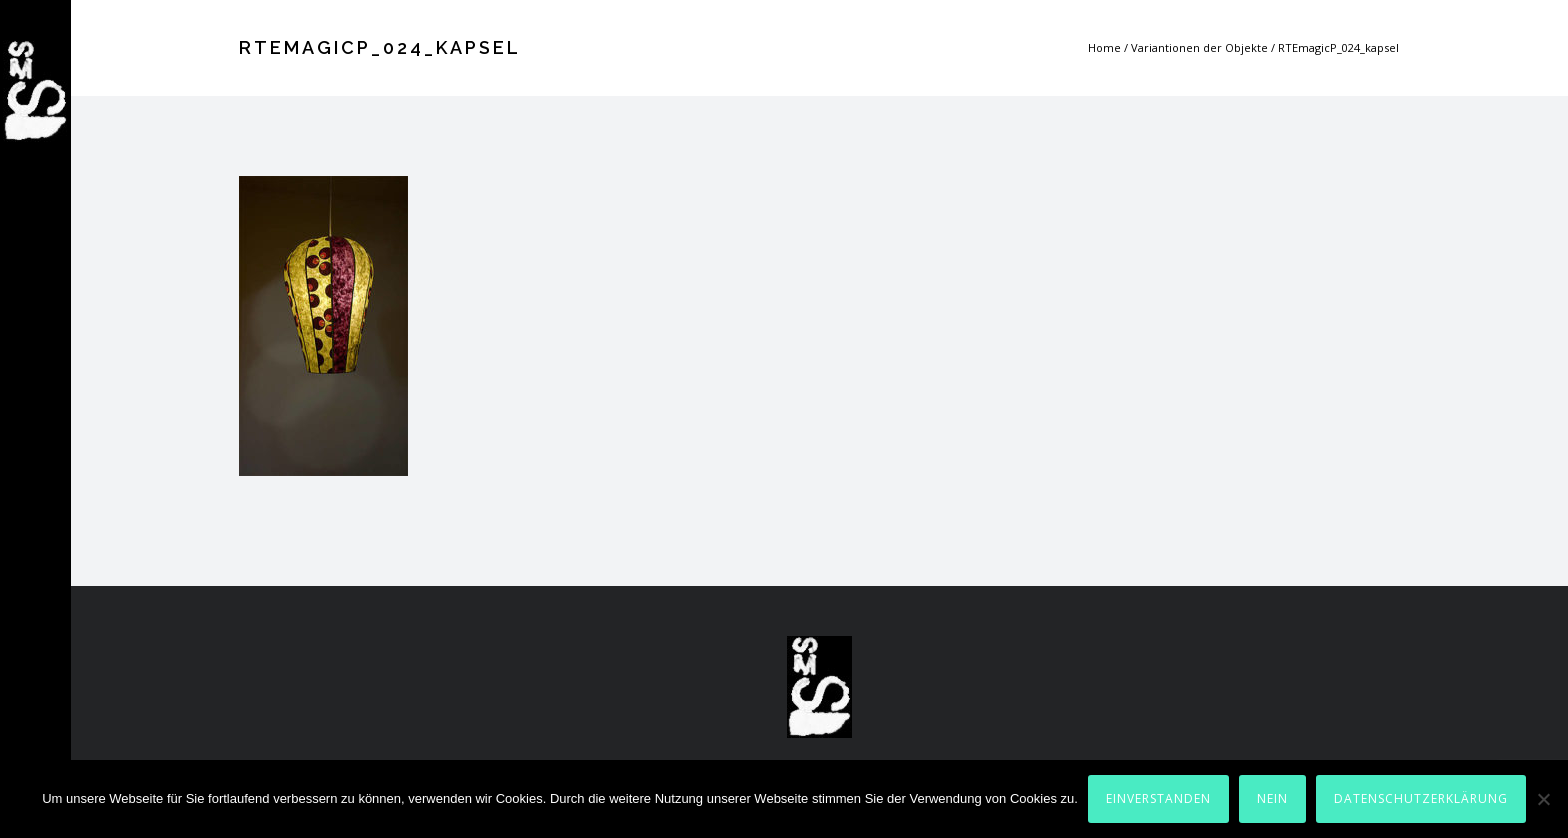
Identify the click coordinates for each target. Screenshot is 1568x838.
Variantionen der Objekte (1199, 47)
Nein (1272, 798)
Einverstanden (1158, 798)
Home (1104, 47)
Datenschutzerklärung (1421, 798)
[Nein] (1543, 799)
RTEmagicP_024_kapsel (1338, 47)
